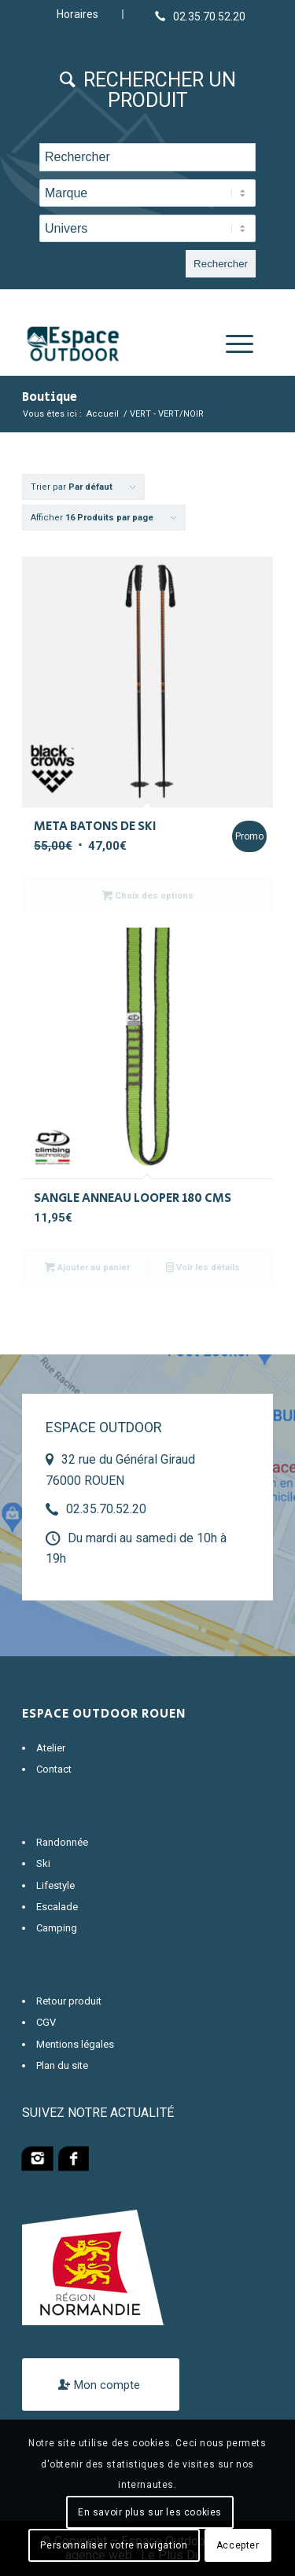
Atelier (50, 1748)
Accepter (238, 2545)
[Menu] (231, 344)
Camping (56, 1928)
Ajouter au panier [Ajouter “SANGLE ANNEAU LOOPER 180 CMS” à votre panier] (87, 1267)
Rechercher (221, 264)
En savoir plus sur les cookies (150, 2512)
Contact (54, 1769)
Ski (43, 1863)
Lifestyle (55, 1885)
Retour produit (68, 2001)
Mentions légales (75, 2044)
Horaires (77, 14)
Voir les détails (203, 1267)
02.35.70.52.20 (106, 1508)
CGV (46, 2022)
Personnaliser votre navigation (113, 2545)
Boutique (49, 397)
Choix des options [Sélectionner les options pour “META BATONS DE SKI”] (148, 895)
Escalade (57, 1907)
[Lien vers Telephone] (200, 15)
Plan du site (62, 2065)
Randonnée (62, 1842)
